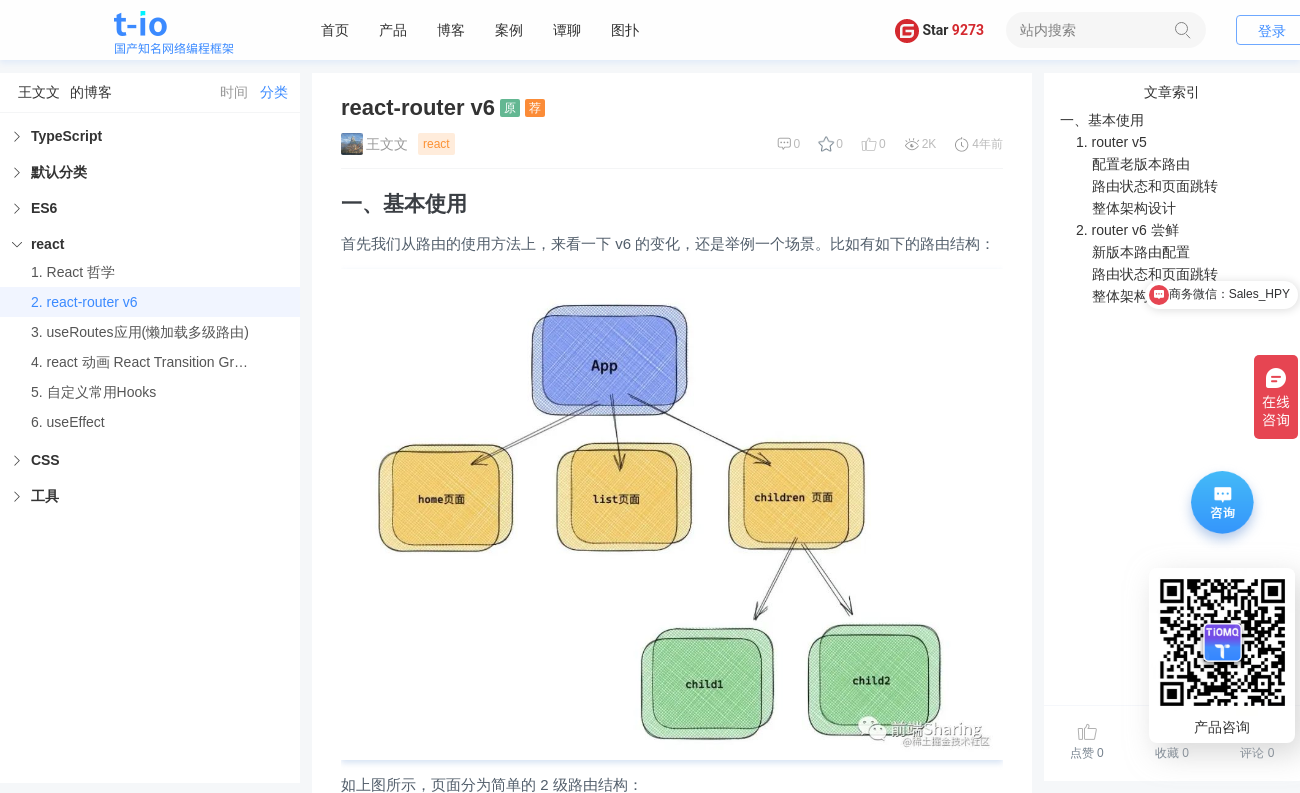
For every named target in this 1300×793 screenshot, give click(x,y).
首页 (335, 30)
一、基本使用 (1102, 120)
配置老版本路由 (1141, 164)
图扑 (625, 30)
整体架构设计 (1134, 208)
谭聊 (567, 30)
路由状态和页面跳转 (1155, 186)
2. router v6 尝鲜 (1127, 230)
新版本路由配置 (1141, 252)
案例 (509, 30)
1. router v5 (1111, 142)
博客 (451, 30)
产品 (393, 30)
